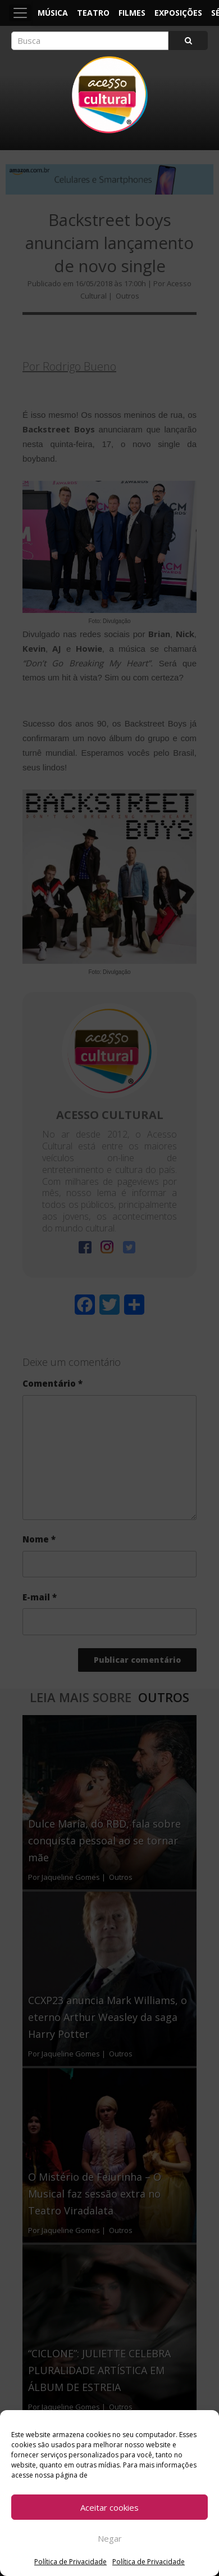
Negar (110, 2538)
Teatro (93, 12)
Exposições (178, 12)
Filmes (131, 12)
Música (53, 12)
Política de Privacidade (70, 2561)
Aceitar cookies (109, 2507)
